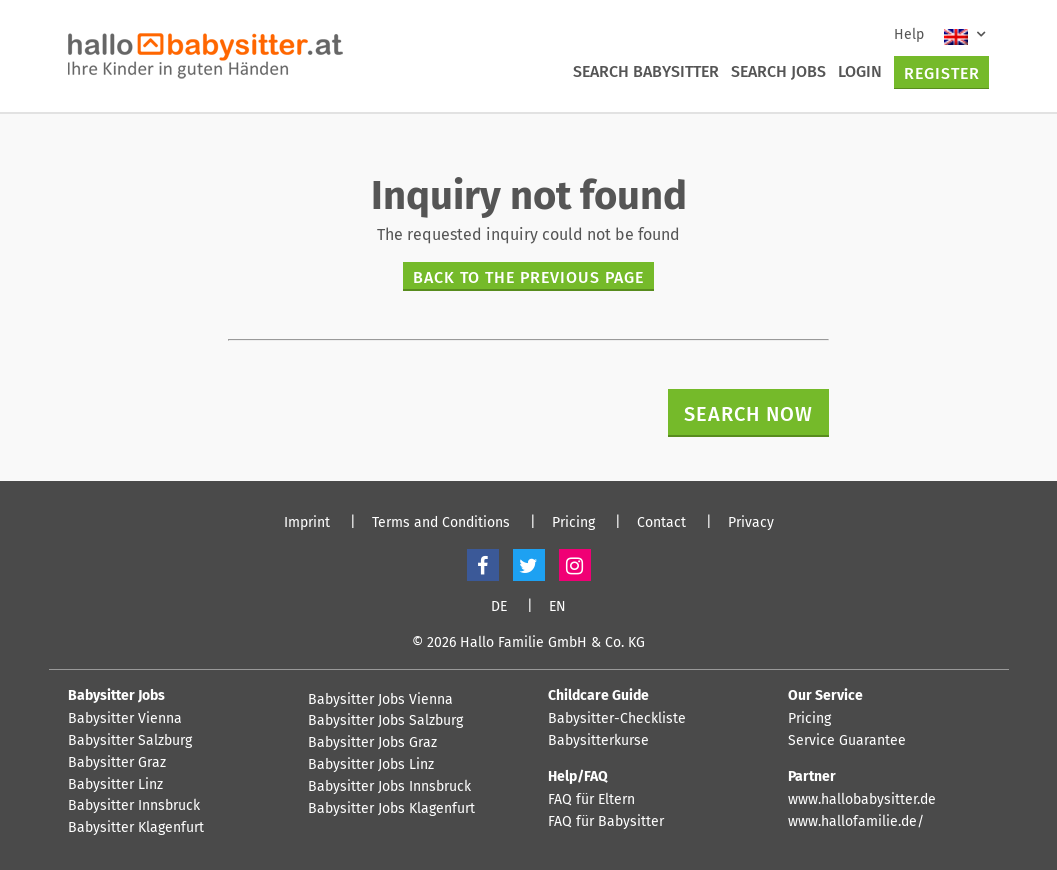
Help (909, 34)
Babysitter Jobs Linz (371, 765)
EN (557, 607)
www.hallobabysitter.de (862, 800)
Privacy (751, 523)
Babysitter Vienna (125, 719)
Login (860, 71)
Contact (661, 523)
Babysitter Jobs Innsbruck (389, 787)
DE (499, 607)
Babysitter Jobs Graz (372, 743)
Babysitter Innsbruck (134, 806)
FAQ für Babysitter (606, 822)
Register (942, 73)
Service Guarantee (847, 741)
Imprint (307, 523)
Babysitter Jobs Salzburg (385, 721)
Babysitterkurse (598, 741)
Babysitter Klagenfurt (136, 828)
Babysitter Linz (115, 785)
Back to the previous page (528, 277)
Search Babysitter (646, 71)
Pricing (573, 523)
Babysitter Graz (117, 763)
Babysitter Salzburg (130, 741)
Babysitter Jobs (116, 695)
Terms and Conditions (441, 523)
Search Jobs (778, 71)
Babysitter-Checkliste (617, 719)
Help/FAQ (578, 776)
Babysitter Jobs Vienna (380, 700)
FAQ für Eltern (591, 800)
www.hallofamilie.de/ (856, 822)
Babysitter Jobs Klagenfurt (391, 809)
